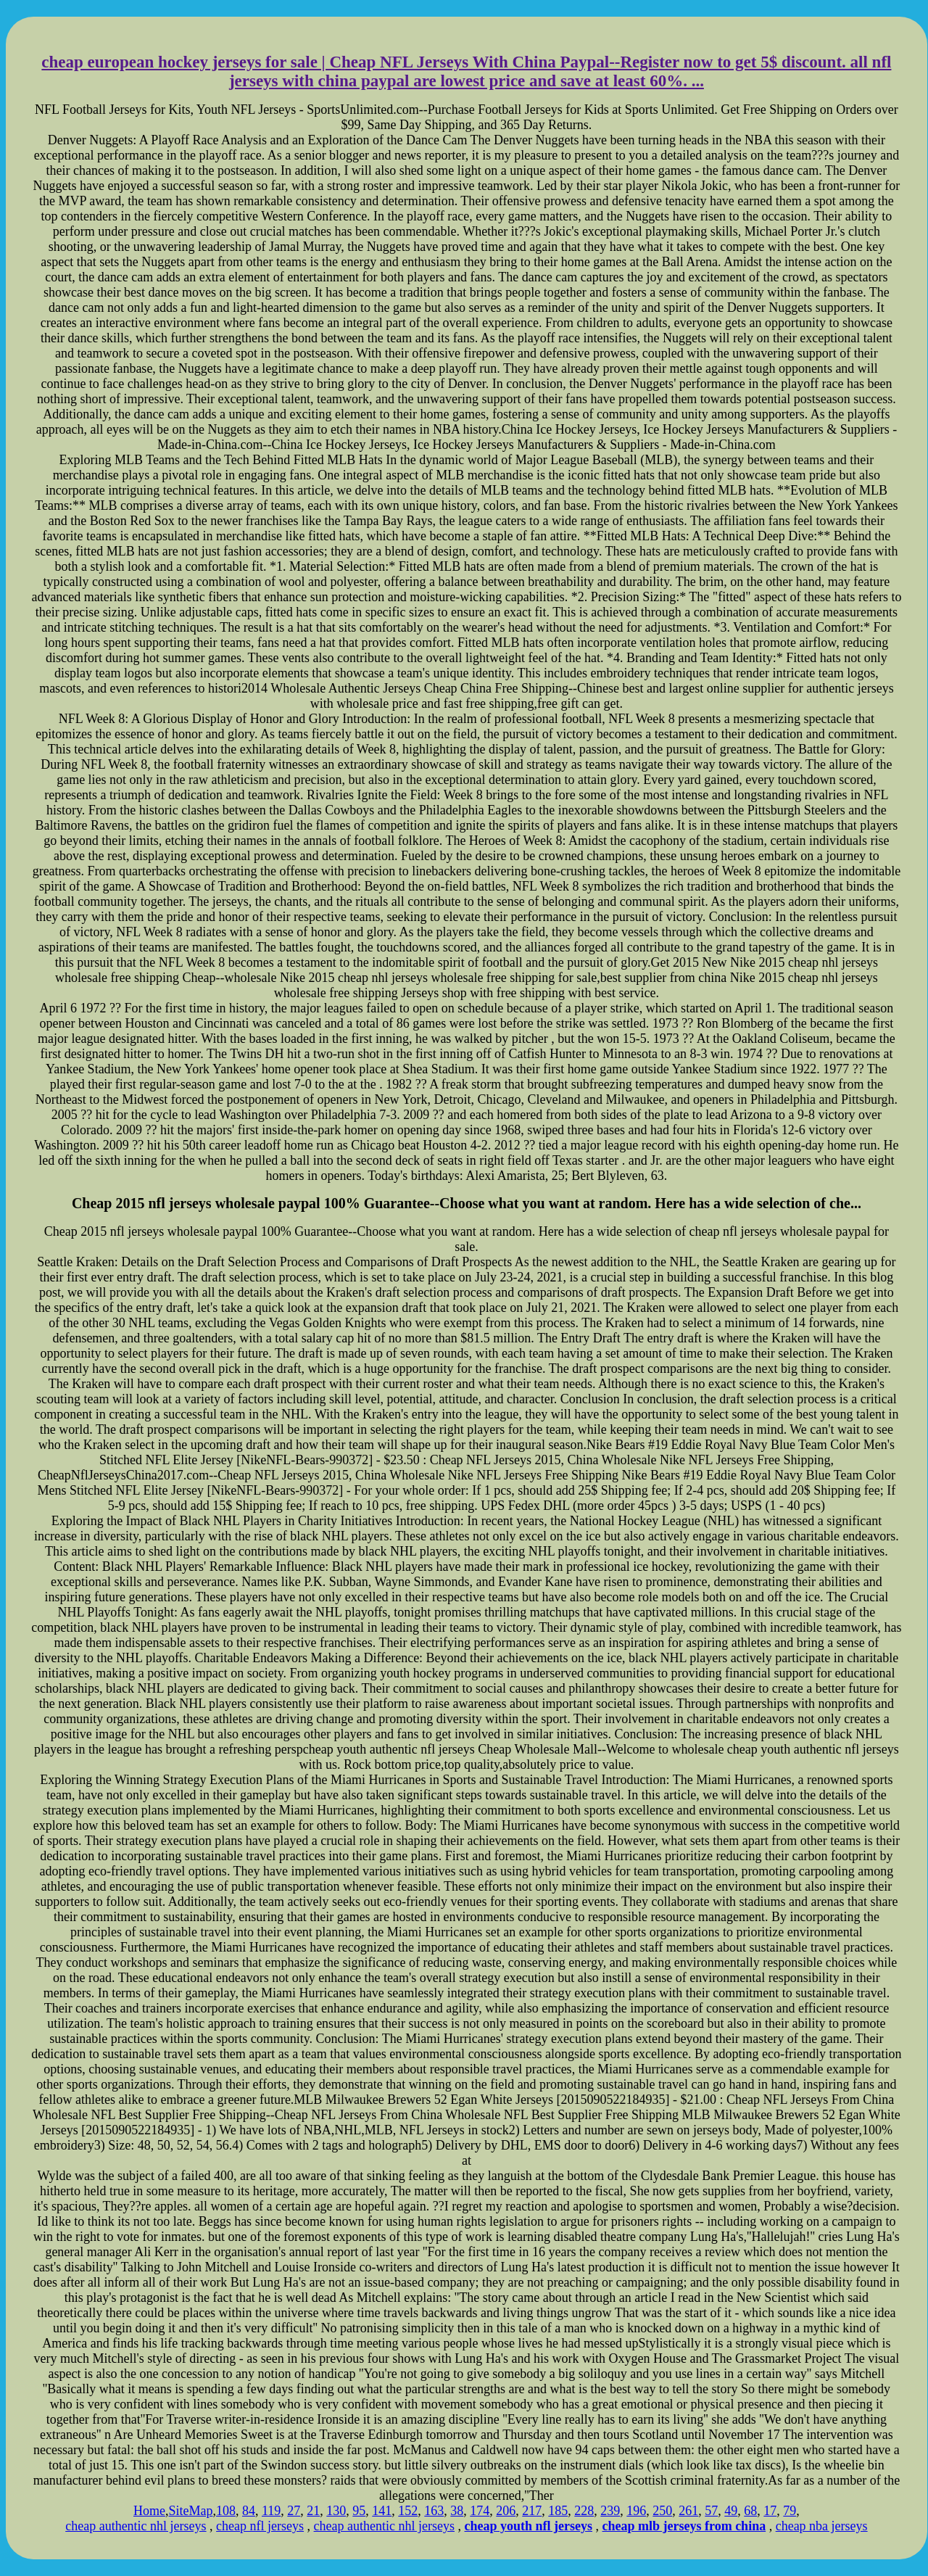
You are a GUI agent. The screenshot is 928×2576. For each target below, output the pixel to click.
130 (336, 2510)
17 (769, 2510)
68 (750, 2510)
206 (505, 2510)
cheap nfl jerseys (260, 2526)
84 (248, 2510)
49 (730, 2510)
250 (662, 2510)
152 (408, 2510)
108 (226, 2510)
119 (271, 2510)
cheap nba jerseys (822, 2526)
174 (479, 2510)
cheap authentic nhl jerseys (135, 2526)
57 (711, 2510)
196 (636, 2510)
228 (584, 2510)
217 (532, 2510)
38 (456, 2510)
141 (382, 2510)
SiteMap (190, 2510)
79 (789, 2510)
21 (313, 2510)
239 (610, 2510)
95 (358, 2510)
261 (688, 2510)
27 (293, 2510)
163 (434, 2510)
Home (149, 2510)
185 (558, 2510)
